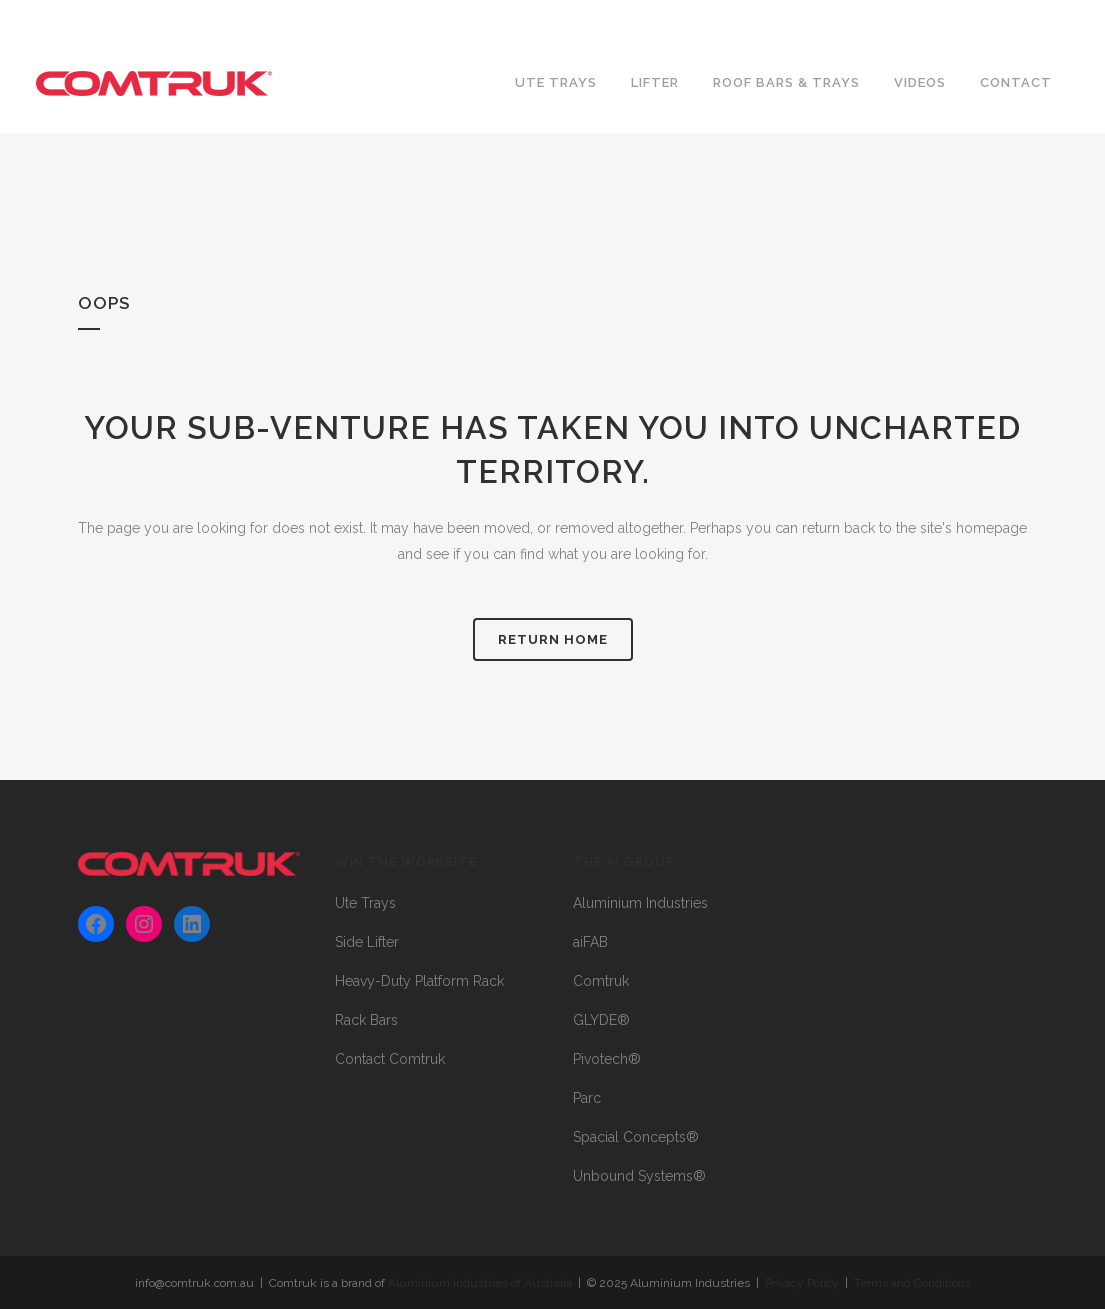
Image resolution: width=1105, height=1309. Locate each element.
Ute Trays (365, 903)
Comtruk (601, 981)
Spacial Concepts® (636, 1137)
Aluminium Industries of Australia (480, 1283)
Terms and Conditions (912, 1283)
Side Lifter (367, 942)
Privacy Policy (802, 1283)
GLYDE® (601, 1020)
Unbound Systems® (639, 1176)
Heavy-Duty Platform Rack (419, 981)
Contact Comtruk (390, 1059)
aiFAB (590, 942)
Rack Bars (366, 1020)
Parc (587, 1098)
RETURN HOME (553, 639)
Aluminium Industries (640, 903)
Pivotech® (607, 1059)
